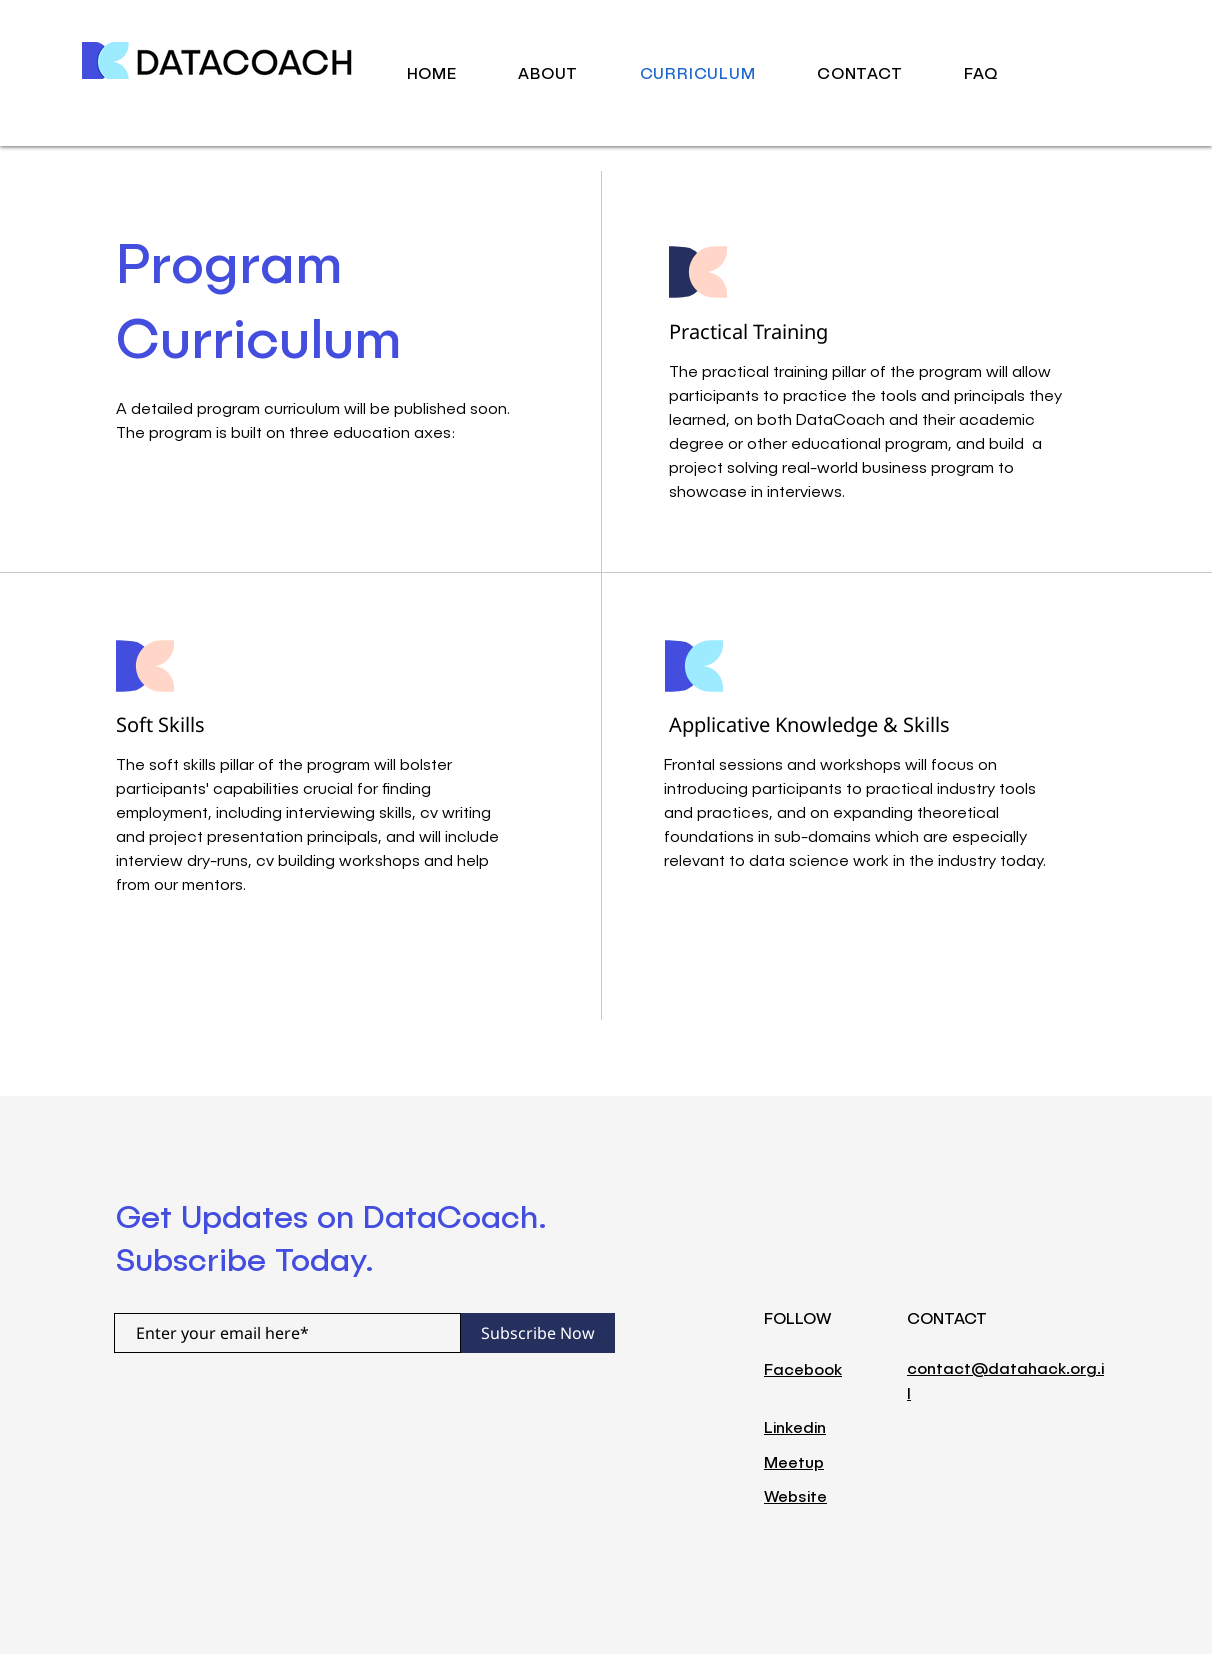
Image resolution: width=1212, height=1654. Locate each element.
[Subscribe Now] (538, 1333)
